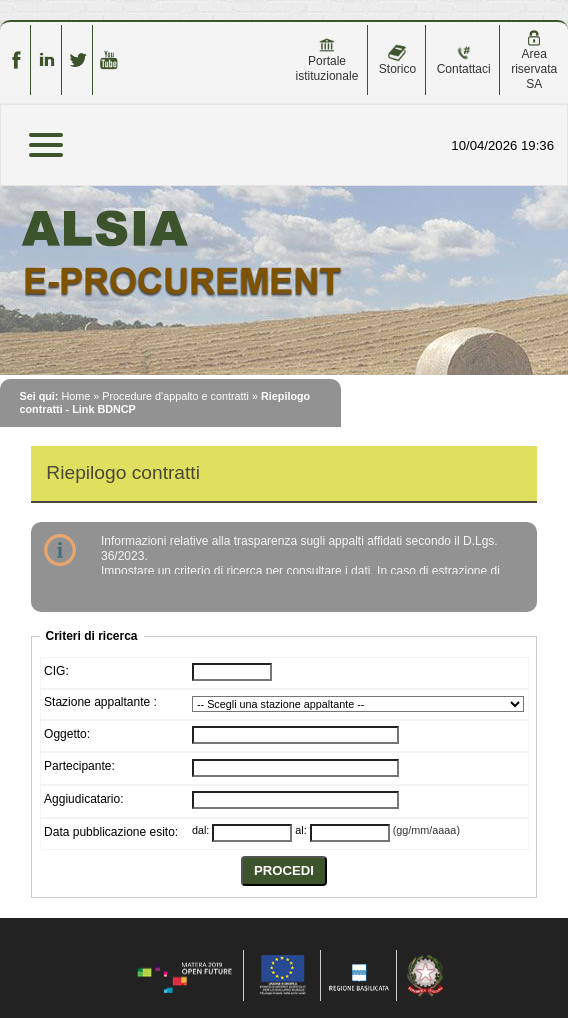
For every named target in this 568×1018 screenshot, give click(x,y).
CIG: (56, 671)
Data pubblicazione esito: (111, 832)
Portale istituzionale (327, 60)
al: (300, 830)
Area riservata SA (534, 60)
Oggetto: (67, 734)
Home (75, 396)
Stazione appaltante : (100, 702)
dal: (200, 830)
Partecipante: (79, 766)
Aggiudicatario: (83, 799)
